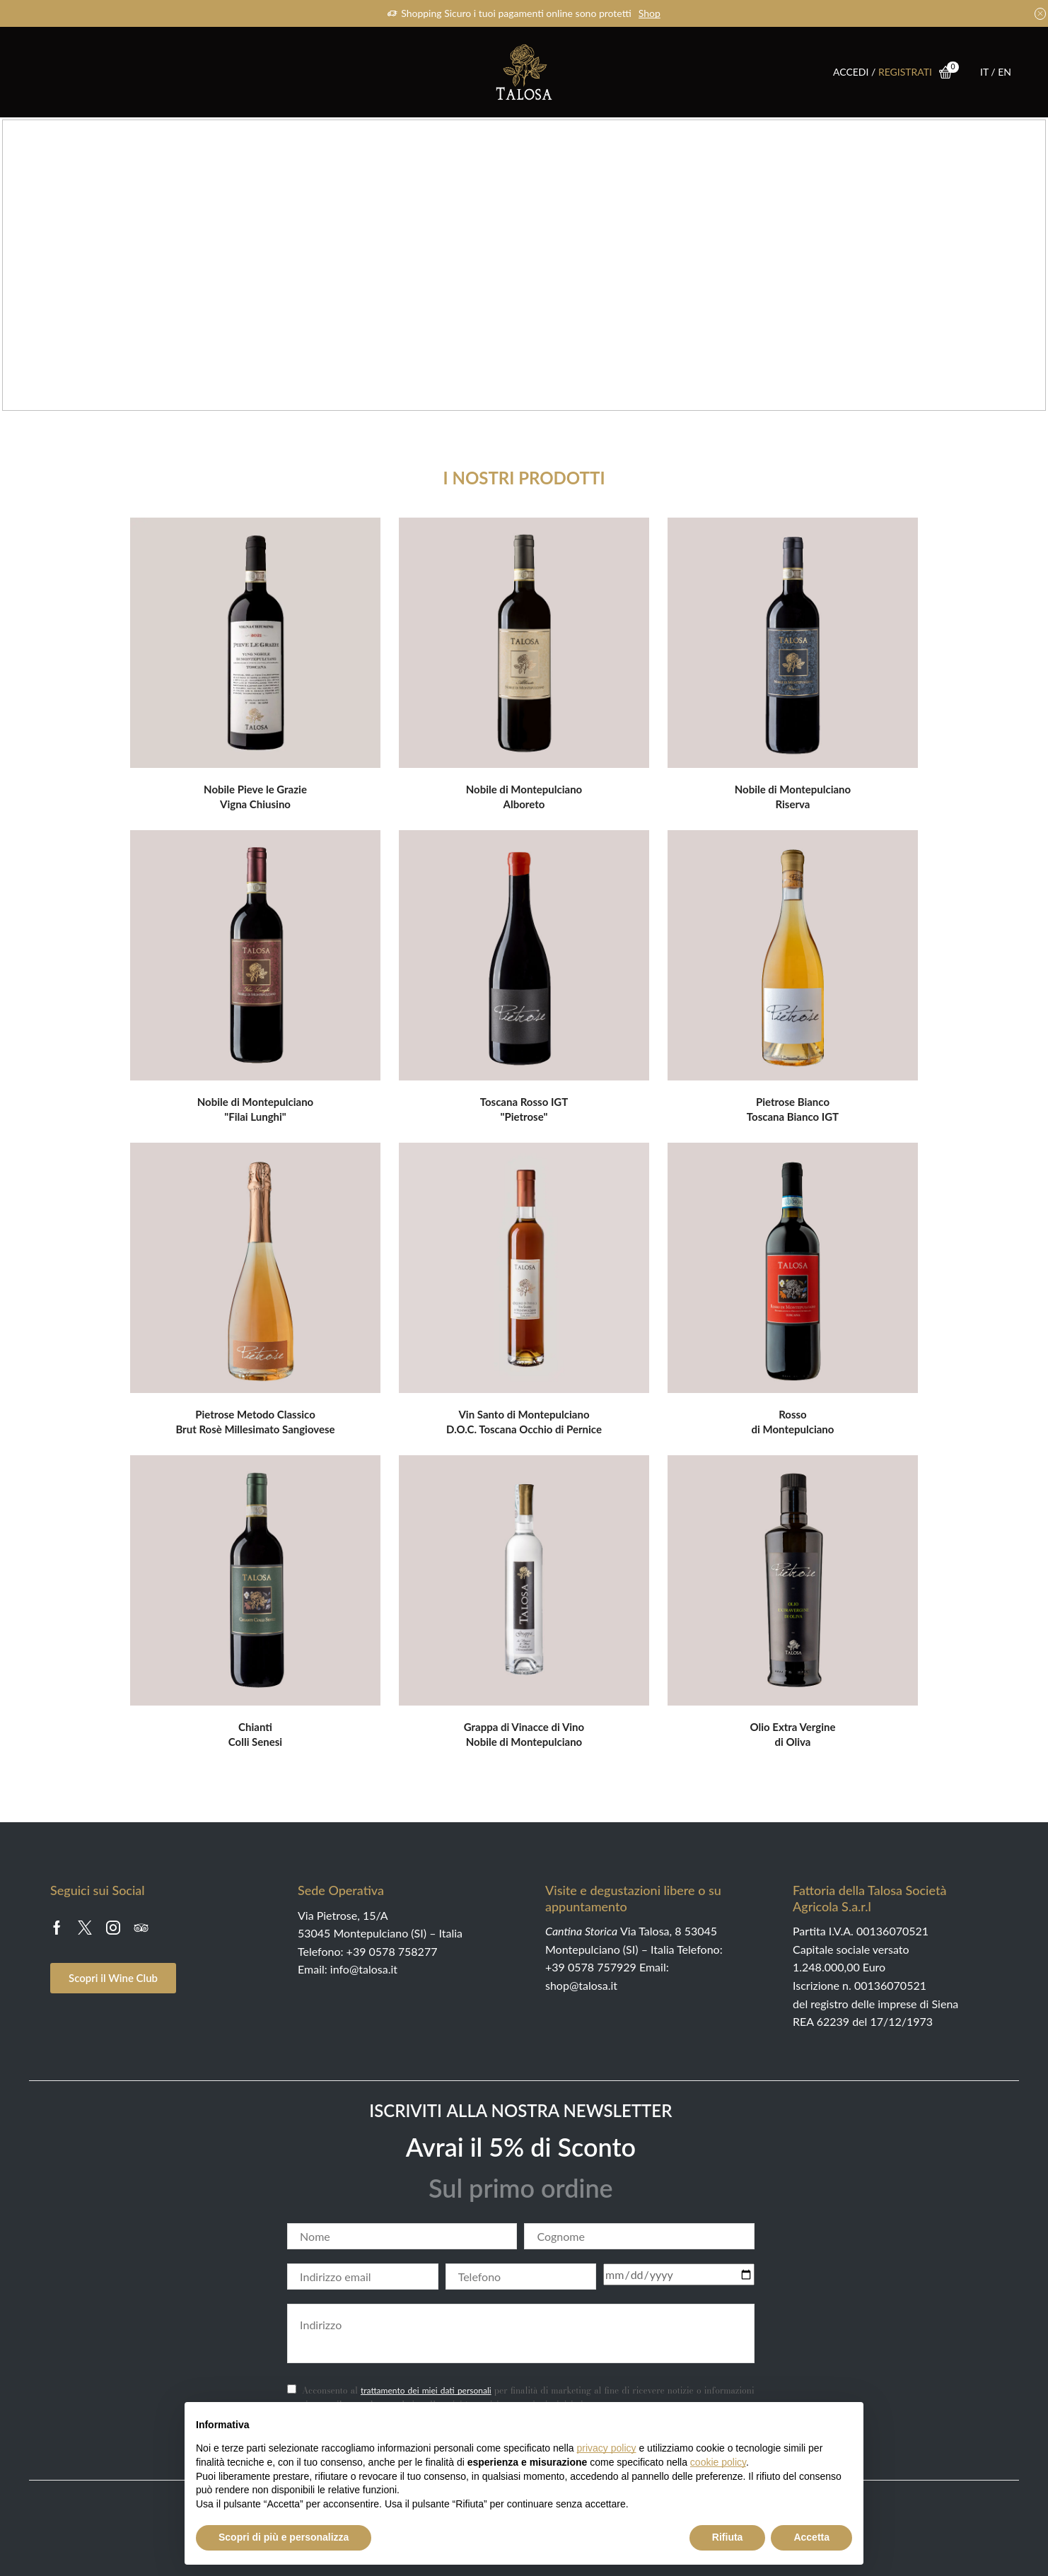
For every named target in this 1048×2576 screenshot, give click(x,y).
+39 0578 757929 (590, 1967)
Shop (649, 13)
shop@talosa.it (581, 1985)
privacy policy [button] (606, 2448)
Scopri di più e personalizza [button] (284, 2537)
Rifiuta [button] (727, 2537)
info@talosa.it (363, 1969)
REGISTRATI (905, 72)
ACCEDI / (855, 72)
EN (1004, 72)
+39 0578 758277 (392, 1951)
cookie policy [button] (718, 2462)
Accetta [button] (811, 2537)
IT (985, 72)
